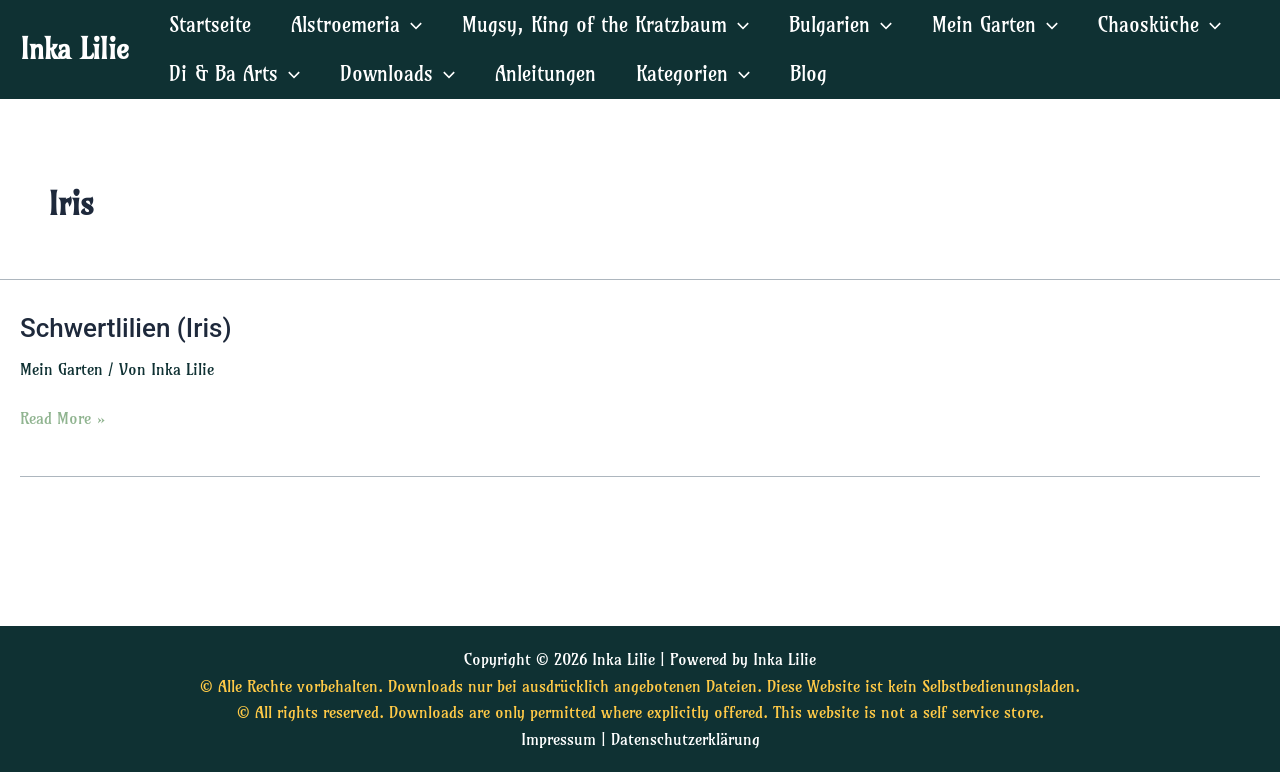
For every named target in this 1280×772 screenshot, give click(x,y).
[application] (411, 24)
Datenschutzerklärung (685, 739)
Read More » (63, 416)
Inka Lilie (74, 48)
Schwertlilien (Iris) (126, 328)
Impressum (558, 739)
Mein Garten (61, 369)
